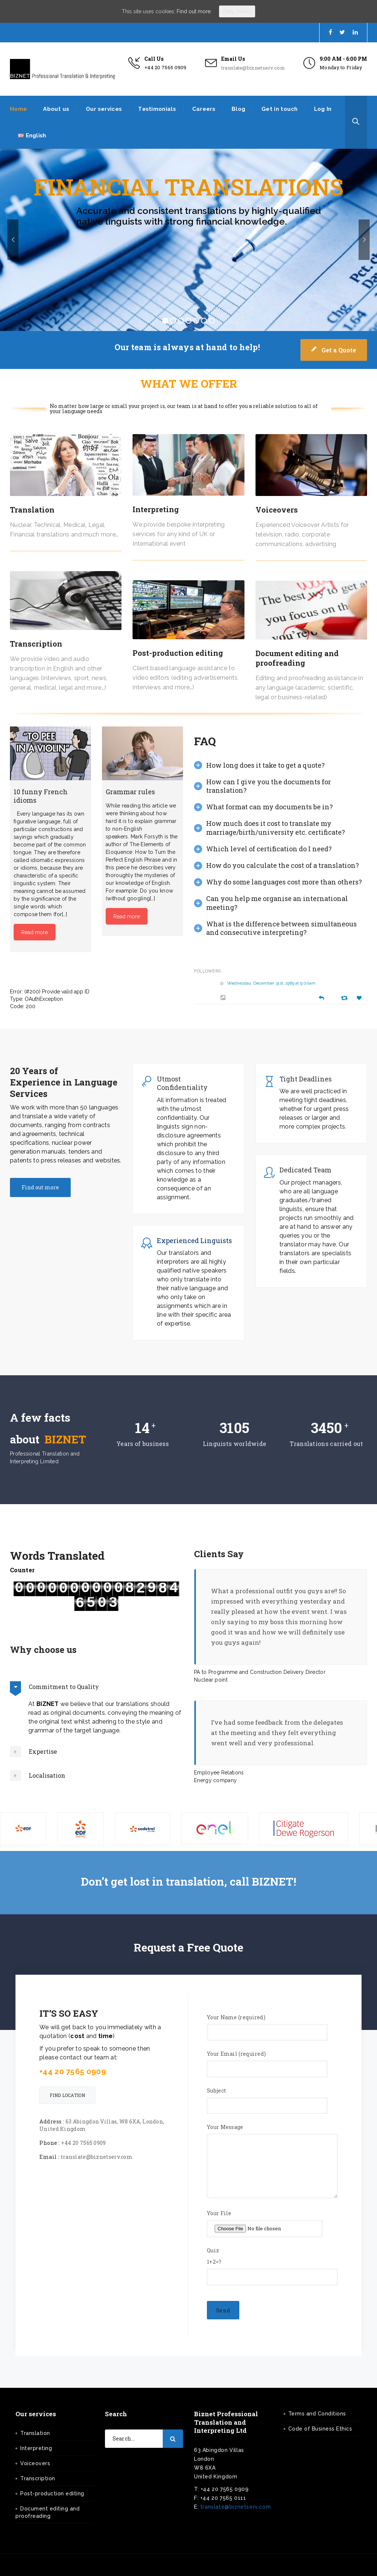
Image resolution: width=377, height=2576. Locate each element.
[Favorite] (360, 998)
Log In (323, 109)
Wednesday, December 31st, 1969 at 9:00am (271, 983)
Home (18, 109)
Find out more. (194, 11)
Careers (203, 109)
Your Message (272, 2163)
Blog (238, 109)
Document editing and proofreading (297, 658)
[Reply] (321, 997)
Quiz (272, 2263)
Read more (34, 932)
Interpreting (156, 509)
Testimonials (157, 109)
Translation (32, 509)
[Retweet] (345, 997)
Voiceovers (277, 509)
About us (56, 109)
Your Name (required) (267, 2024)
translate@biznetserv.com (253, 67)
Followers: (208, 971)
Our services (104, 109)
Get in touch (279, 109)
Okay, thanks (237, 11)
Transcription (36, 643)
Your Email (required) (267, 2061)
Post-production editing (178, 653)
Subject (267, 2098)
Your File (265, 2223)
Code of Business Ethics (320, 2429)
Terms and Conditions (317, 2414)
